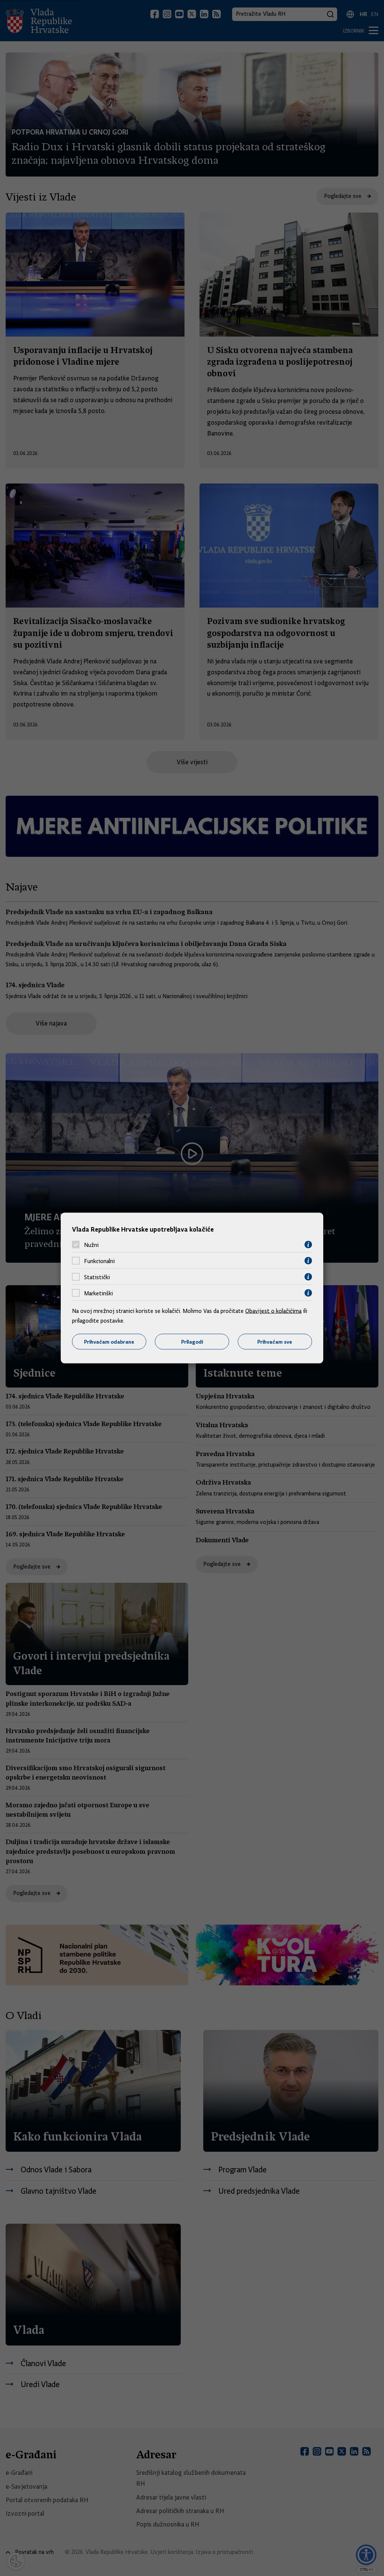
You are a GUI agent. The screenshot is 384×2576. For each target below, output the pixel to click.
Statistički (97, 1277)
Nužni (91, 1244)
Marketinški (98, 1293)
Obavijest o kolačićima (273, 1311)
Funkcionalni (99, 1260)
